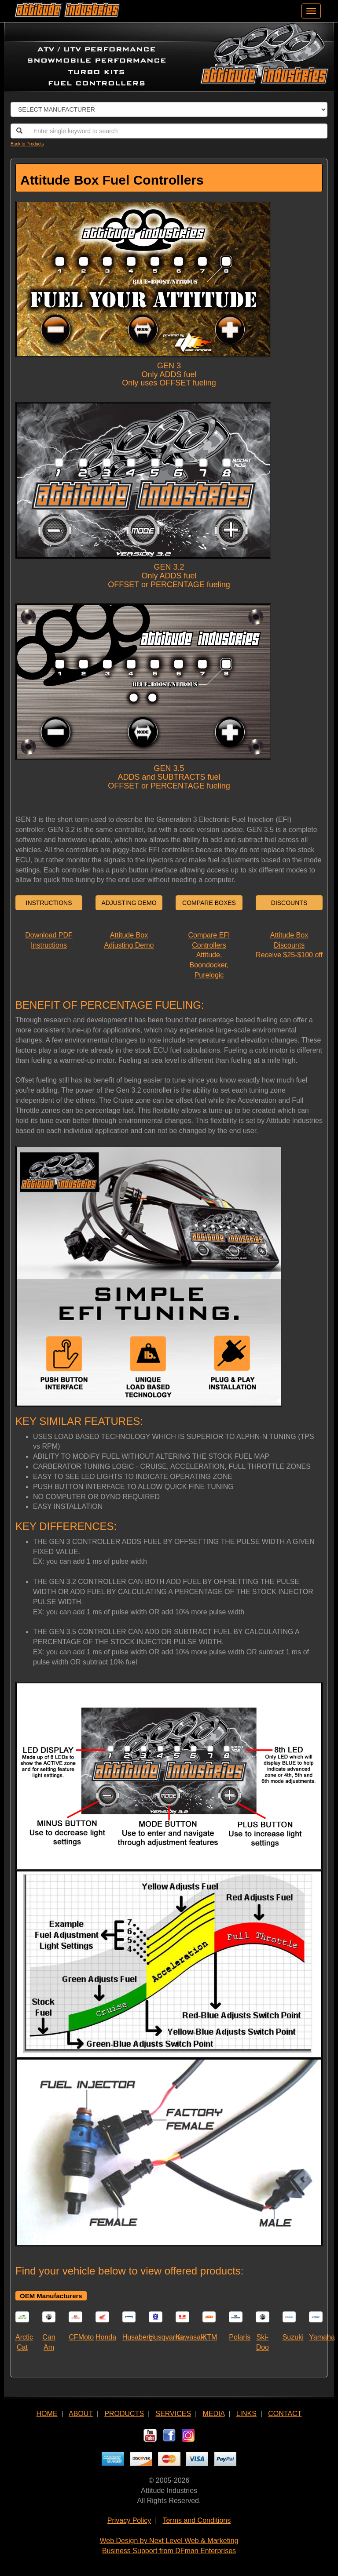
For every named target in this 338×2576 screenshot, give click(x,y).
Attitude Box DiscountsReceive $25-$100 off (289, 945)
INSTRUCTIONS (49, 902)
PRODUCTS (124, 2413)
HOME (47, 2413)
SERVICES (173, 2413)
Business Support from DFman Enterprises (169, 2550)
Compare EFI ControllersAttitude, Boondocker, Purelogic (209, 955)
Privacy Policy (129, 2520)
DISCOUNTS (289, 902)
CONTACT (284, 2413)
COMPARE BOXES (209, 902)
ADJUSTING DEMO (128, 902)
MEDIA (213, 2413)
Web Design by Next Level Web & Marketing (168, 2540)
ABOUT (81, 2413)
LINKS (246, 2413)
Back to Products (27, 144)
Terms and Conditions (196, 2520)
